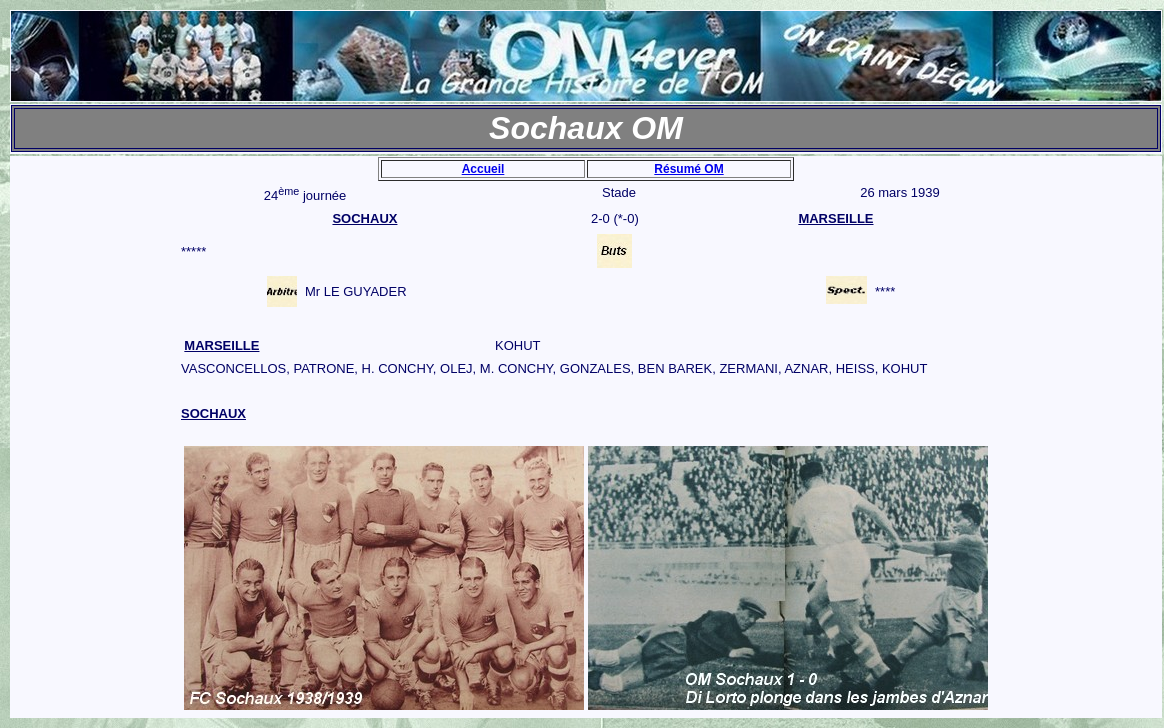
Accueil (483, 169)
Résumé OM (688, 169)
